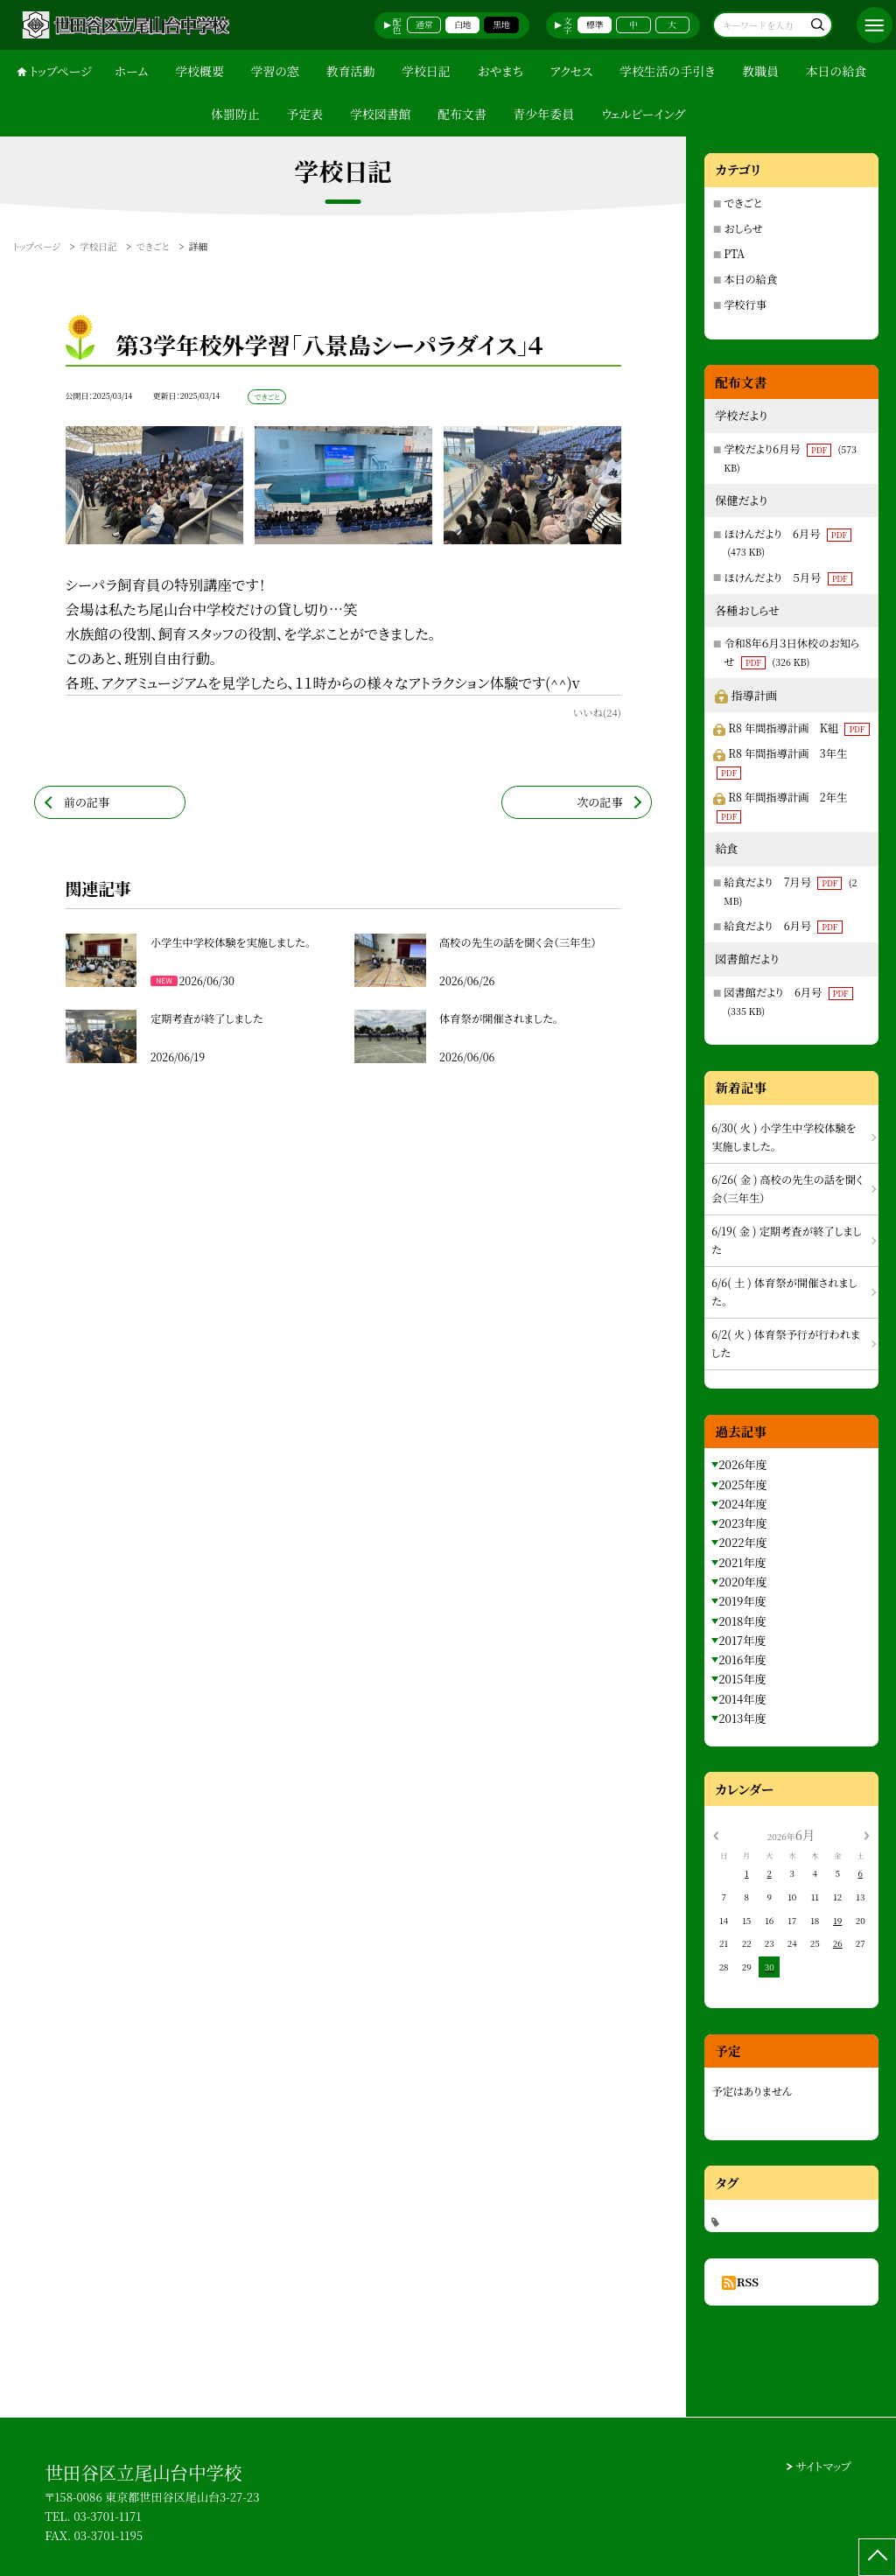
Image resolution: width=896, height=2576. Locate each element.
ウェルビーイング (643, 113)
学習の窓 (275, 71)
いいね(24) (596, 712)
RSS (748, 2281)
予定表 (305, 113)
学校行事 (745, 304)
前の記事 (86, 802)
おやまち (500, 71)
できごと (743, 203)
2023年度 (742, 1523)
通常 (424, 24)
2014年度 (742, 1698)
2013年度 (742, 1718)
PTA (734, 254)
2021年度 (742, 1562)
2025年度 (742, 1484)
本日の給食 (836, 71)
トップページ (61, 71)
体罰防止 (235, 113)
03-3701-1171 (107, 2516)
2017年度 (742, 1640)
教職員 (760, 71)
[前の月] (715, 1835)
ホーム (131, 71)
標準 (595, 24)
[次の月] (866, 1835)
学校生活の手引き (667, 71)
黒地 (501, 24)
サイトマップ (823, 2466)
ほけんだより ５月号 (788, 577)
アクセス (571, 71)
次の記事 (599, 802)
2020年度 (742, 1581)
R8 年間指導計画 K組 (798, 728)
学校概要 (199, 71)
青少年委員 (544, 113)
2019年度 (742, 1600)
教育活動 (350, 71)
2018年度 (742, 1621)
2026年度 (742, 1464)
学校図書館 (380, 113)
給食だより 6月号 (783, 926)
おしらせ (743, 228)
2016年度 (742, 1659)
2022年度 (742, 1542)
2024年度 (742, 1503)
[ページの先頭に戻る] (877, 2557)
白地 (463, 24)
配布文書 (462, 113)
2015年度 (742, 1678)
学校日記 (426, 71)
